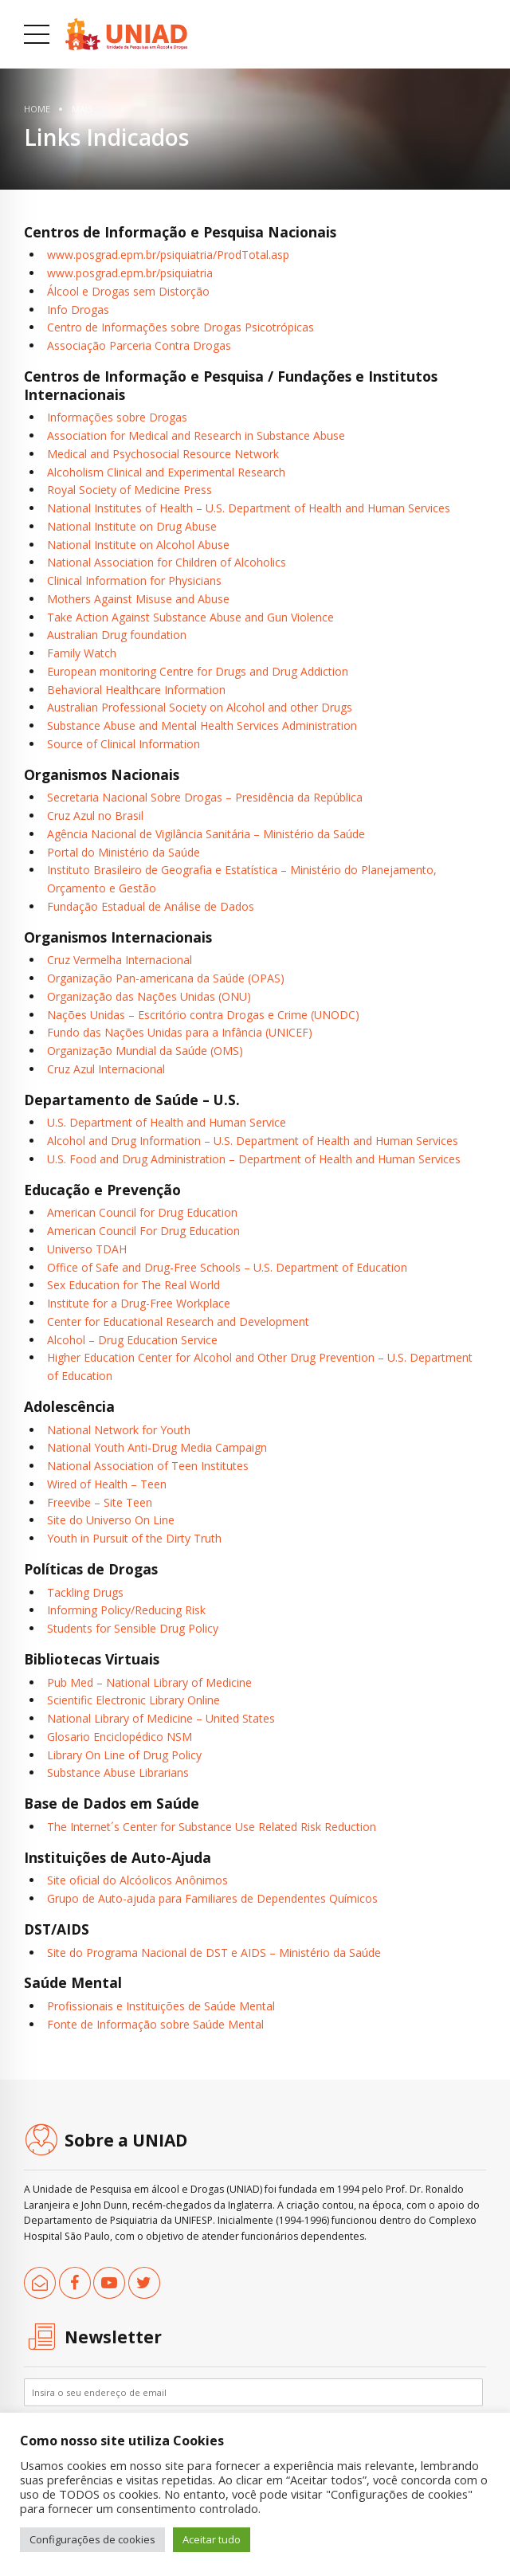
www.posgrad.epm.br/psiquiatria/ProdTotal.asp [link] (168, 254)
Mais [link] (82, 109)
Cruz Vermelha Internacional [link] (119, 959)
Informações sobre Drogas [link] (117, 417)
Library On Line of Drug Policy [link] (124, 1754)
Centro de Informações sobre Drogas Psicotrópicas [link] (180, 327)
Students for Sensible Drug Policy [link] (132, 1628)
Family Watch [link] (81, 653)
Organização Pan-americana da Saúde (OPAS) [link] (165, 978)
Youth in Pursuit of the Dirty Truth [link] (134, 1538)
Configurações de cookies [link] (92, 2539)
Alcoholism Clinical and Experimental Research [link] (166, 472)
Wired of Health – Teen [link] (107, 1484)
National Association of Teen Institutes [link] (148, 1465)
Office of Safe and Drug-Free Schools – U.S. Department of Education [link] (227, 1267)
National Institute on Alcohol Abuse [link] (138, 544)
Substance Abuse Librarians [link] (118, 1772)
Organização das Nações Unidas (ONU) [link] (149, 996)
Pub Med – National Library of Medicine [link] (149, 1682)
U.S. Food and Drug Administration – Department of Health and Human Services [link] (254, 1158)
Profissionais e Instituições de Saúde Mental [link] (161, 2005)
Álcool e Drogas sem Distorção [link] (128, 291)
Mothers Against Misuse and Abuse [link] (138, 598)
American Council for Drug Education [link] (142, 1212)
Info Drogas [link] (78, 309)
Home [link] (37, 109)
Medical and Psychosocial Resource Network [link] (163, 453)
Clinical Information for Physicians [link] (134, 580)
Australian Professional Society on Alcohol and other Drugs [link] (199, 707)
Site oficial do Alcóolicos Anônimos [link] (137, 1880)
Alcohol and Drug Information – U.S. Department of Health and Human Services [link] (252, 1140)
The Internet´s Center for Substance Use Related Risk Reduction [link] (211, 1826)
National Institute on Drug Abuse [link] (132, 526)
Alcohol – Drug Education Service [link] (132, 1339)
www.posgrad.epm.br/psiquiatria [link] (130, 272)
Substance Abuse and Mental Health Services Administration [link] (202, 725)
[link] (126, 34)
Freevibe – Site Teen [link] (99, 1502)
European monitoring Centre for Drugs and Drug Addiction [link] (197, 671)
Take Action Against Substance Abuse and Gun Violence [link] (190, 617)
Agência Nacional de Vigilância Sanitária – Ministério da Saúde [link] (206, 833)
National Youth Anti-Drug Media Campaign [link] (157, 1447)
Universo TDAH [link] (87, 1249)
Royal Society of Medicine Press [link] (129, 489)
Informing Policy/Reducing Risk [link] (126, 1609)
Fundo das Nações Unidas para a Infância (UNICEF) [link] (179, 1032)
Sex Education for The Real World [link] (133, 1284)
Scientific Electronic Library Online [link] (133, 1700)
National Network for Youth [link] (118, 1429)
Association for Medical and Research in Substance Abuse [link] (196, 435)
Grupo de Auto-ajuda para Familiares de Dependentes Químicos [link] (212, 1898)
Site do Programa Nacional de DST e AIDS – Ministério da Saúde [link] (214, 1952)
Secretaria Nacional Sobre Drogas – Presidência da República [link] (205, 797)
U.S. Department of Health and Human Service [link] (166, 1122)
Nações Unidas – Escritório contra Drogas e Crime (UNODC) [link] (203, 1014)
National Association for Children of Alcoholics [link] (166, 562)
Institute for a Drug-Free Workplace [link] (138, 1303)
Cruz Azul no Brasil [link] (95, 815)
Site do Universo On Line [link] (111, 1519)
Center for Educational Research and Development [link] (178, 1321)
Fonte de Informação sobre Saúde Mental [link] (155, 2024)
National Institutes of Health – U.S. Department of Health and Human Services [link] (248, 508)
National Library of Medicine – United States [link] (161, 1718)
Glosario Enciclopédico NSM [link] (119, 1736)
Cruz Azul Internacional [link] (106, 1068)
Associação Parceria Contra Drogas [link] (139, 345)
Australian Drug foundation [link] (116, 634)
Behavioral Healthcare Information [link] (136, 689)
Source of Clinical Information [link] (123, 743)
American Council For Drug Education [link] (143, 1230)
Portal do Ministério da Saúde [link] (123, 852)
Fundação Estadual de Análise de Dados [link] (150, 906)
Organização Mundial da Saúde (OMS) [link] (145, 1050)
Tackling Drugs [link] (85, 1592)
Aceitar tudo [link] (211, 2539)
